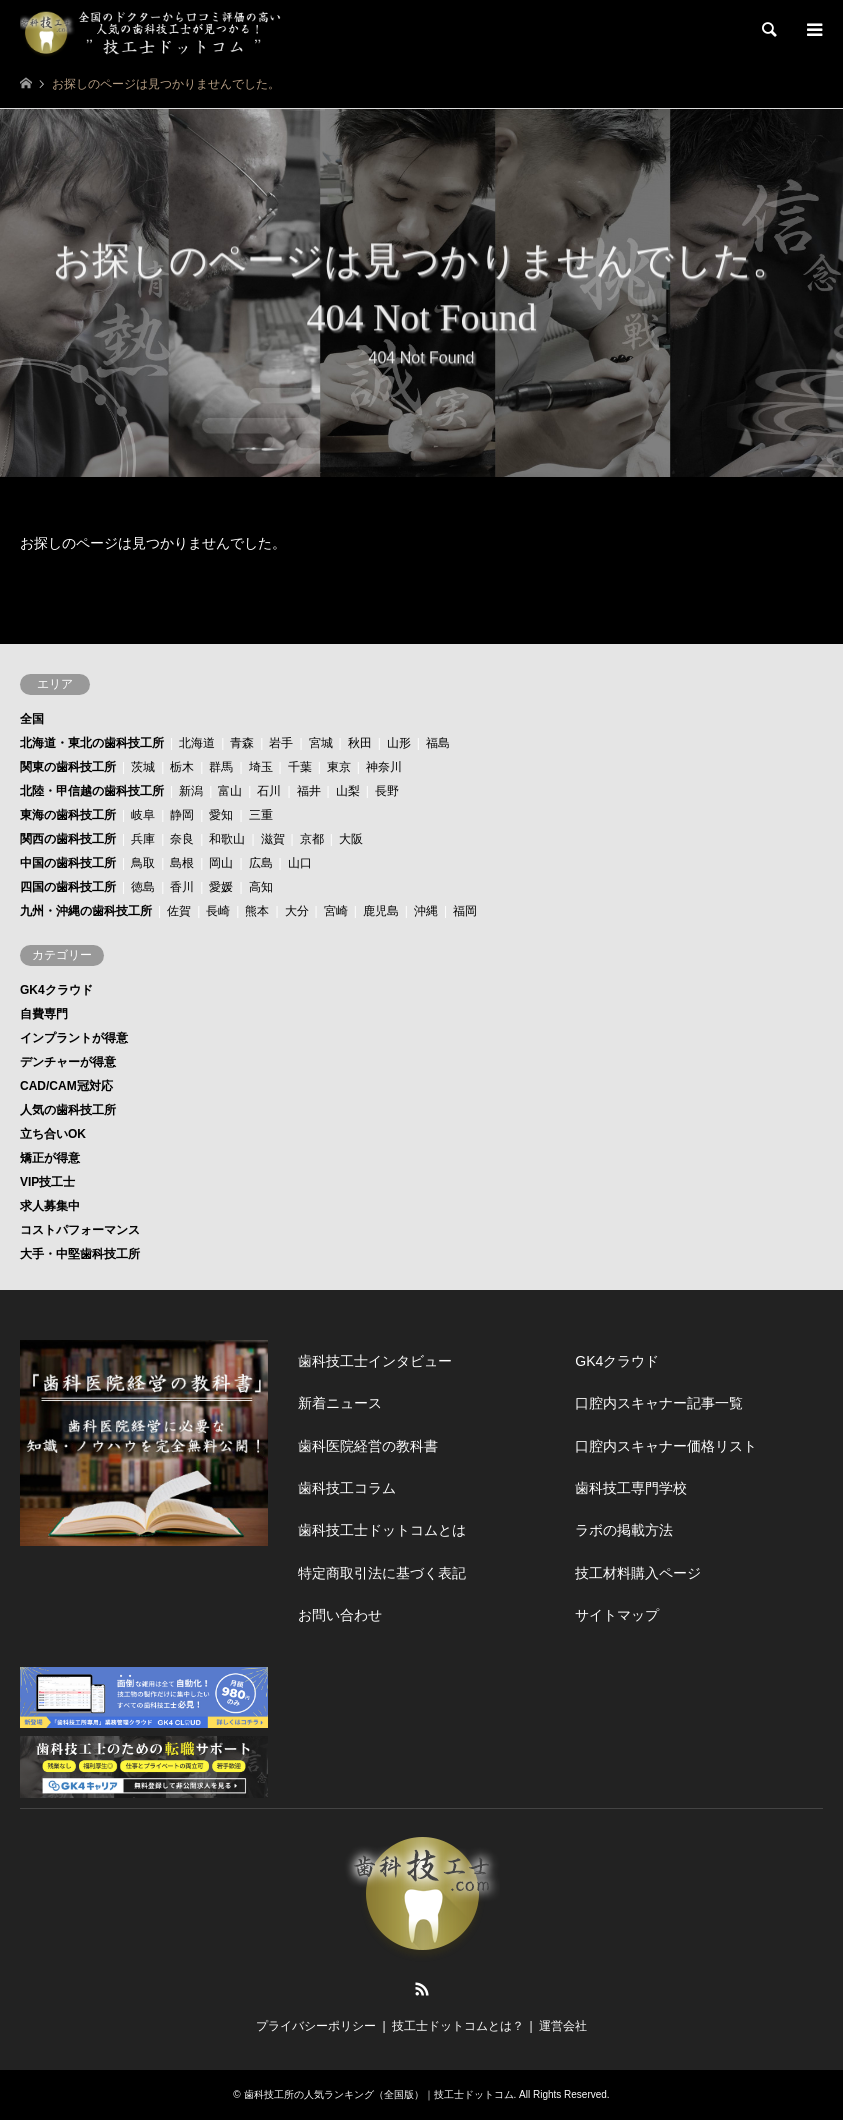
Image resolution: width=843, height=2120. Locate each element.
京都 (312, 839)
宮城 (321, 743)
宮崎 (336, 911)
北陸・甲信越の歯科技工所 (92, 791)
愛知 (221, 815)
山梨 (348, 791)
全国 (32, 719)
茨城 (143, 767)
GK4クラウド (56, 990)
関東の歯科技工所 (68, 767)
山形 (399, 743)
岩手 (281, 743)
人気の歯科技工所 (68, 1110)
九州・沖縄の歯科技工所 (86, 911)
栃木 (182, 767)
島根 (182, 863)
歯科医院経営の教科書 (368, 1446)
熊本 (257, 911)
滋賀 (273, 839)
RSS (422, 1989)
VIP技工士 (47, 1182)
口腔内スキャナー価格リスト (666, 1446)
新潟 (191, 791)
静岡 (182, 815)
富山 (230, 791)
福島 (438, 743)
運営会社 (563, 2026)
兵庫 (143, 839)
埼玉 (261, 767)
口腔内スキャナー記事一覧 (659, 1403)
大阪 (351, 839)
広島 (261, 863)
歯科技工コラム (347, 1488)
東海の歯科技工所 (68, 815)
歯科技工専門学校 (631, 1488)
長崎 (218, 911)
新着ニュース (340, 1403)
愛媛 (221, 887)
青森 (242, 743)
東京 (339, 767)
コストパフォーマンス (80, 1230)
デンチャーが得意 (68, 1062)
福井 (309, 791)
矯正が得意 (50, 1158)
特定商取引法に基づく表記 (382, 1573)
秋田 (360, 743)
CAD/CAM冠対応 (66, 1086)
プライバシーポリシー (316, 2026)
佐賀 (179, 911)
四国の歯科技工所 (68, 887)
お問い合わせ (340, 1615)
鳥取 (143, 863)
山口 (300, 863)
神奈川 (384, 767)
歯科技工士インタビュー (375, 1361)
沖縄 (426, 911)
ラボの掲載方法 (624, 1530)
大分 (297, 911)
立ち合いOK (53, 1134)
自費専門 (44, 1014)
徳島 (143, 887)
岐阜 (143, 815)
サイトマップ (617, 1615)
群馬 (221, 767)
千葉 (300, 767)
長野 (387, 791)
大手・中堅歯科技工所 (80, 1254)
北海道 (197, 743)
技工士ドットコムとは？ (458, 2026)
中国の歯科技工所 (68, 863)
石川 (269, 791)
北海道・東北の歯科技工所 (92, 743)
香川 (182, 887)
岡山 (221, 863)
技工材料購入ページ (638, 1573)
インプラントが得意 (74, 1038)
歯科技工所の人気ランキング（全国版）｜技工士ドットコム (379, 2094)
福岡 (465, 911)
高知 (261, 887)
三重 (261, 815)
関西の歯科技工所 (68, 839)
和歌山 (227, 839)
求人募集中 (50, 1206)
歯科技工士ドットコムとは (382, 1530)
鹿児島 (381, 911)
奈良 (182, 839)
